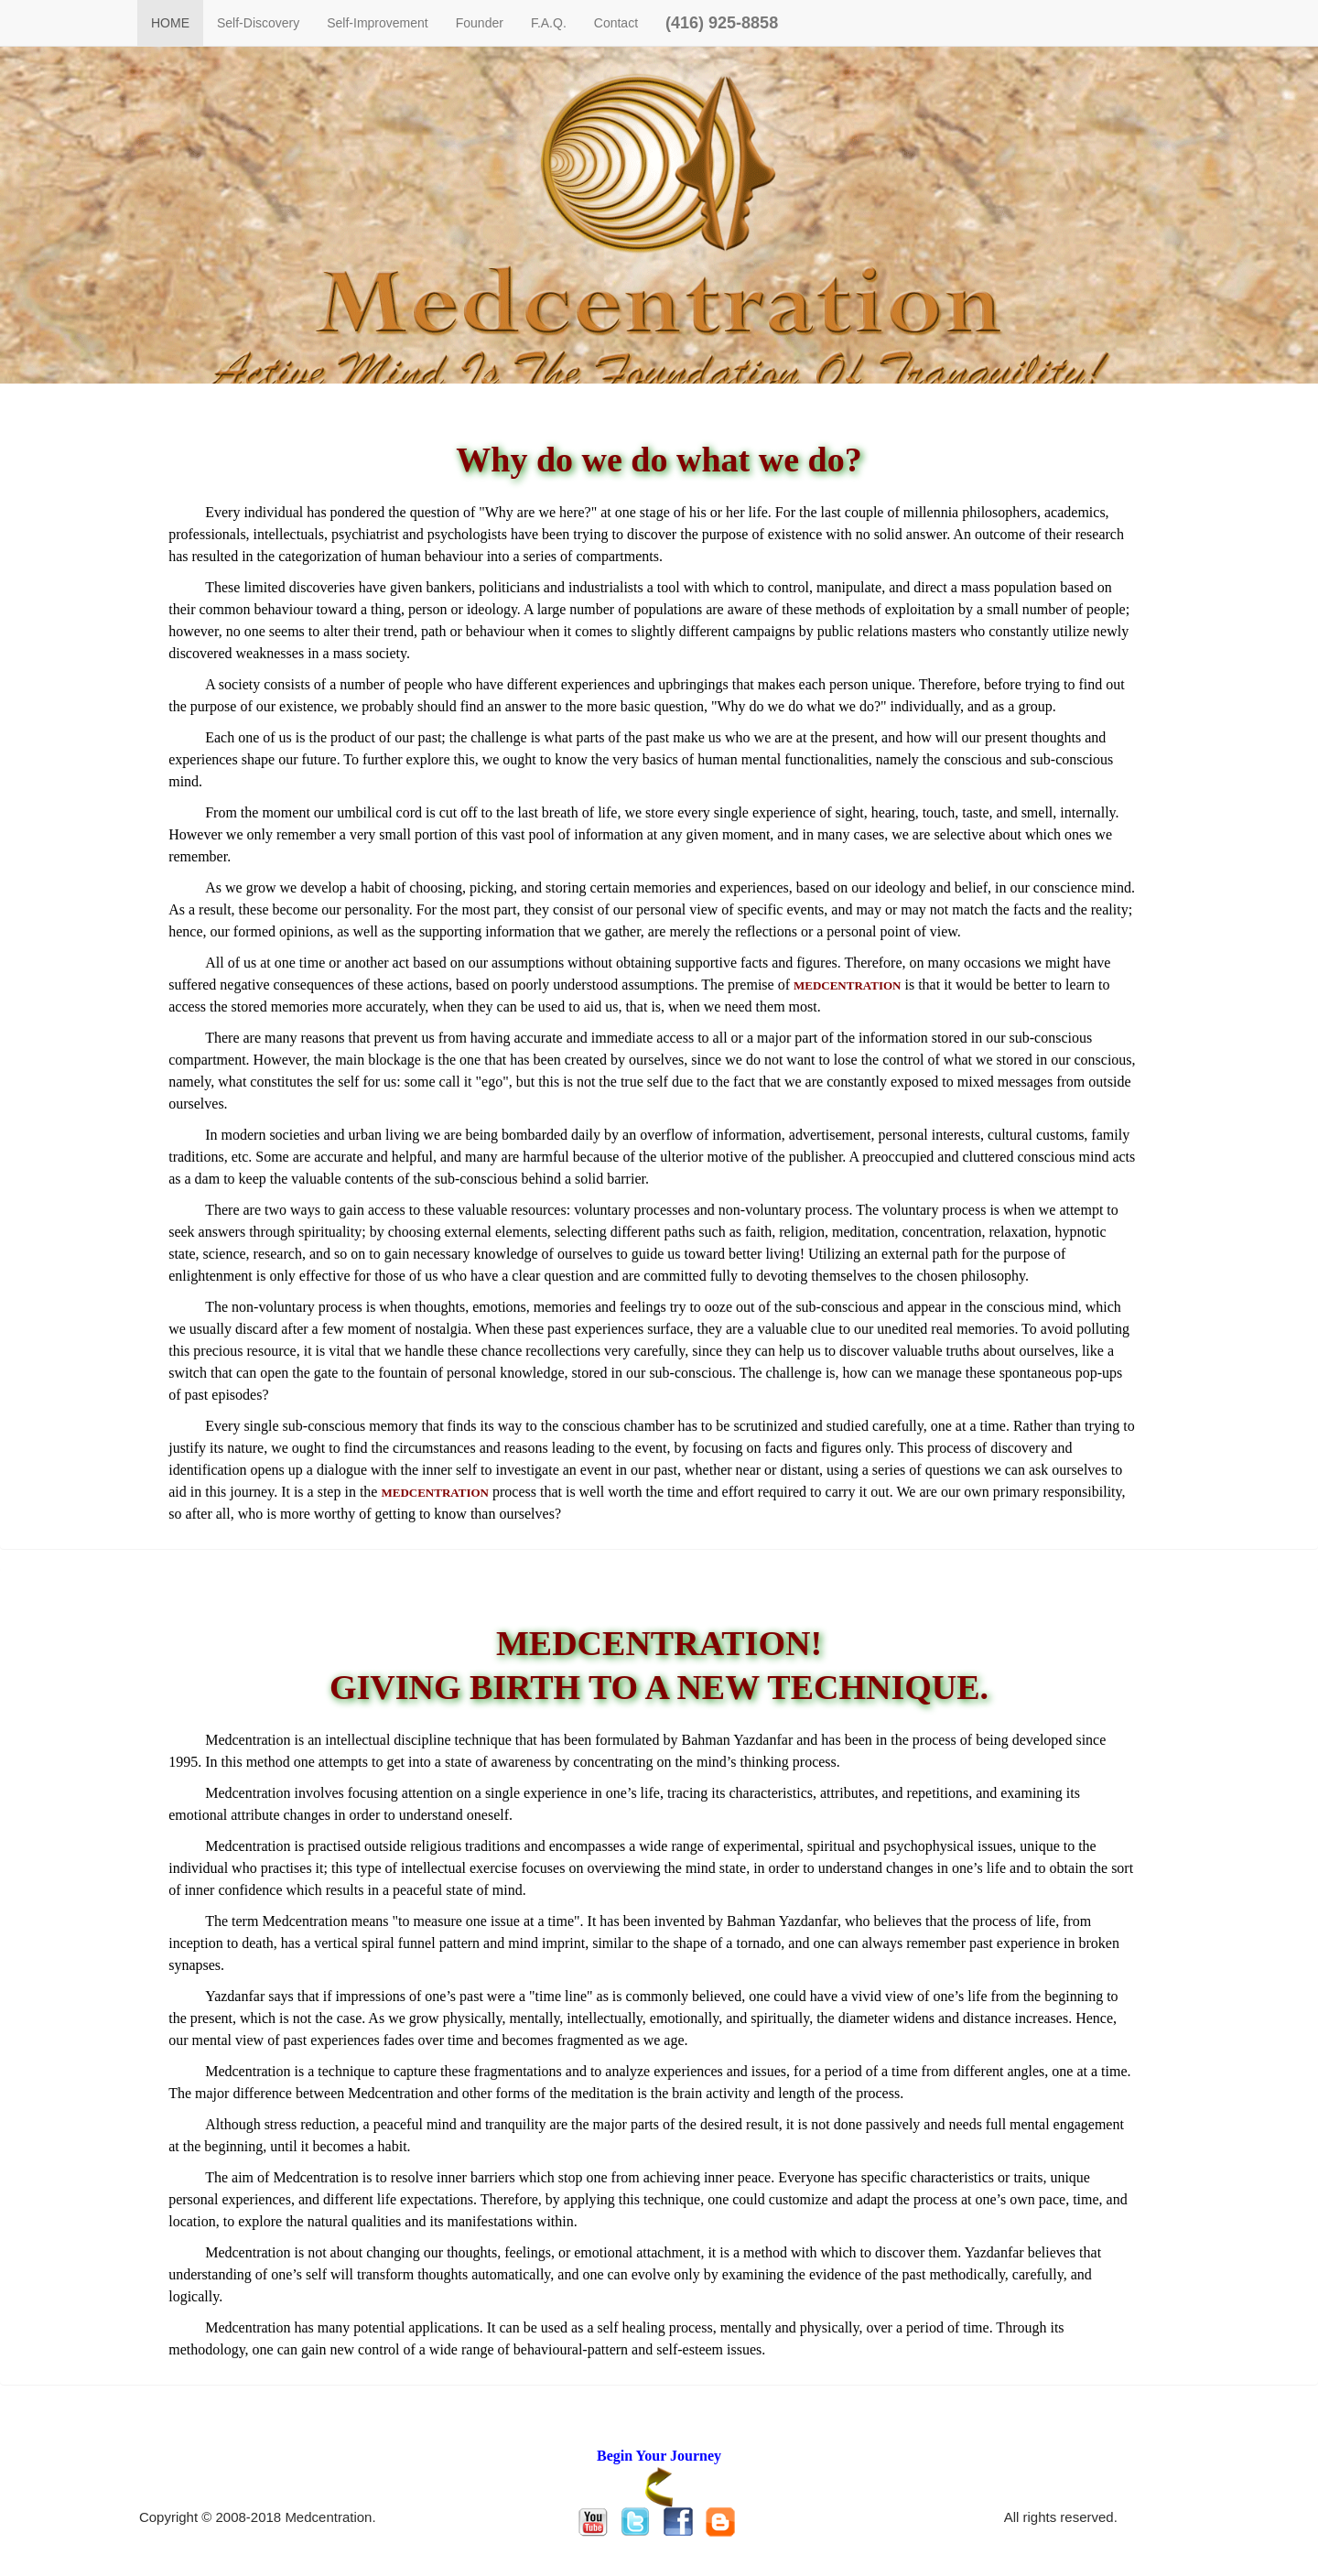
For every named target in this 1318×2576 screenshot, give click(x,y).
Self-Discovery (258, 23)
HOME (170, 23)
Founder (479, 23)
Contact (616, 23)
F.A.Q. (549, 23)
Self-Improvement (377, 23)
